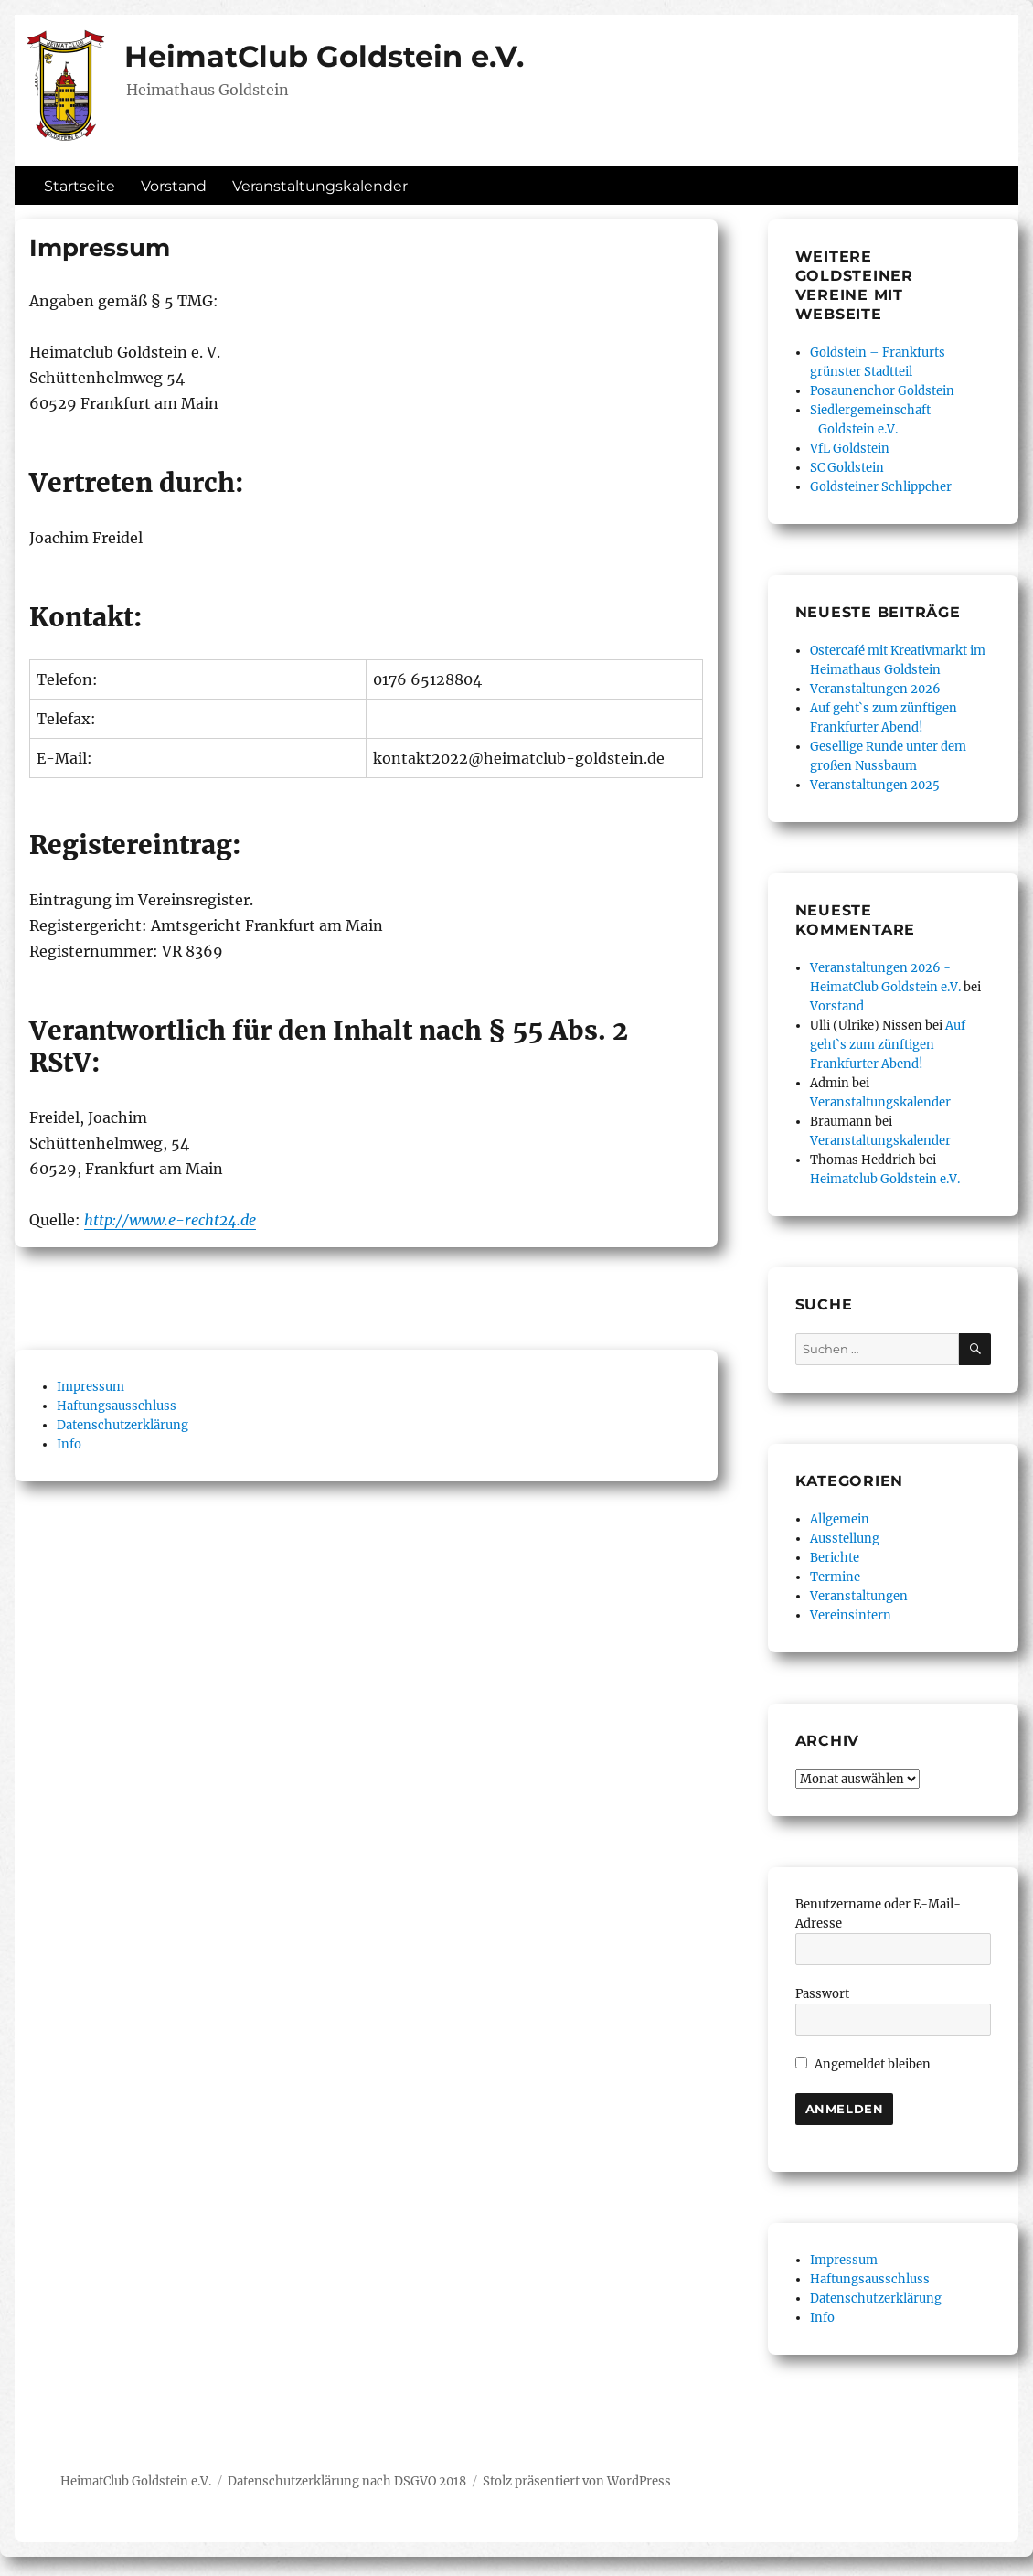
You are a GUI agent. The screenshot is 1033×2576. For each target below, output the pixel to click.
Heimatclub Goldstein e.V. (885, 1179)
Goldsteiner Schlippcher (881, 487)
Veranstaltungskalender (320, 186)
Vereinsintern (850, 1615)
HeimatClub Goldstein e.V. (324, 56)
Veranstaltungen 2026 (875, 689)
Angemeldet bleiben (863, 2064)
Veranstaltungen (859, 1596)
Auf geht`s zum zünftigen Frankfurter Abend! (887, 1045)
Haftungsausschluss (116, 1406)
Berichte (834, 1558)
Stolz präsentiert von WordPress (577, 2481)
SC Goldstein (847, 468)
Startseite (79, 186)
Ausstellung (844, 1538)
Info (69, 1444)
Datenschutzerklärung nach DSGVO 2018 (347, 2481)
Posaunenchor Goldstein (882, 391)
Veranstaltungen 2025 (875, 785)
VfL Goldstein (849, 448)
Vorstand (174, 186)
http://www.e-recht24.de (170, 1220)
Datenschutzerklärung (122, 1425)
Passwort (822, 1994)
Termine (835, 1577)
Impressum (90, 1387)
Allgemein (839, 1519)
